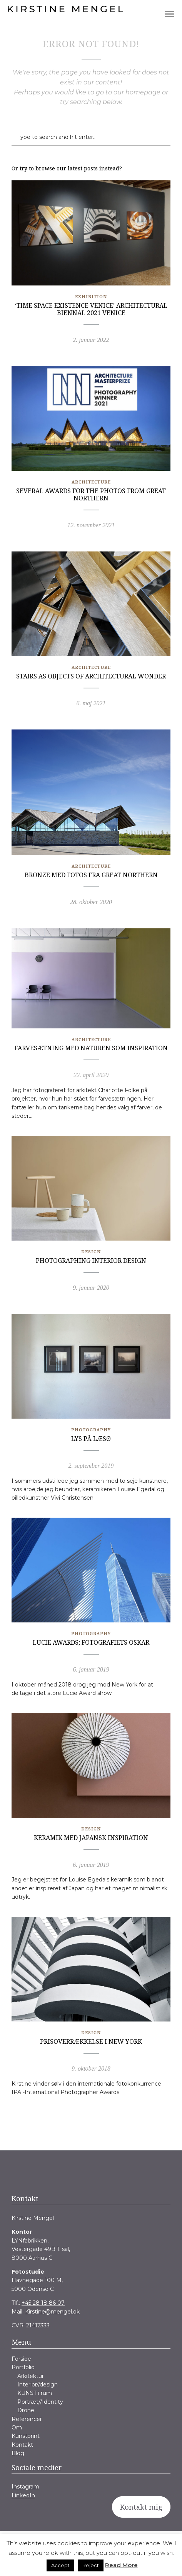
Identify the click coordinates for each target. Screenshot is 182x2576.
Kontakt (22, 2444)
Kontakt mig (141, 2507)
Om (17, 2427)
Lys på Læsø (91, 1438)
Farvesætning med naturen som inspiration (91, 1048)
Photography (91, 1429)
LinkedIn (23, 2495)
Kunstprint (26, 2435)
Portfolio (23, 2367)
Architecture (91, 482)
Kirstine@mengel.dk (52, 2311)
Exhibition (91, 296)
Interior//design (37, 2384)
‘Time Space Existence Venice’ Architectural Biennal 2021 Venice (91, 309)
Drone (25, 2410)
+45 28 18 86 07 (43, 2302)
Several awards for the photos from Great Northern (91, 494)
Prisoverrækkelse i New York (91, 2041)
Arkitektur (30, 2376)
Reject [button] (90, 2565)
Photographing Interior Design (91, 1260)
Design (91, 1251)
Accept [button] (60, 2565)
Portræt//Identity (40, 2401)
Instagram (25, 2486)
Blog (18, 2453)
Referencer (27, 2419)
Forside (21, 2358)
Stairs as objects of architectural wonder (91, 676)
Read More (121, 2565)
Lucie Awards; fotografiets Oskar (91, 1642)
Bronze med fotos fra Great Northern (91, 875)
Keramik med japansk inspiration (91, 1837)
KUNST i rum (34, 2393)
